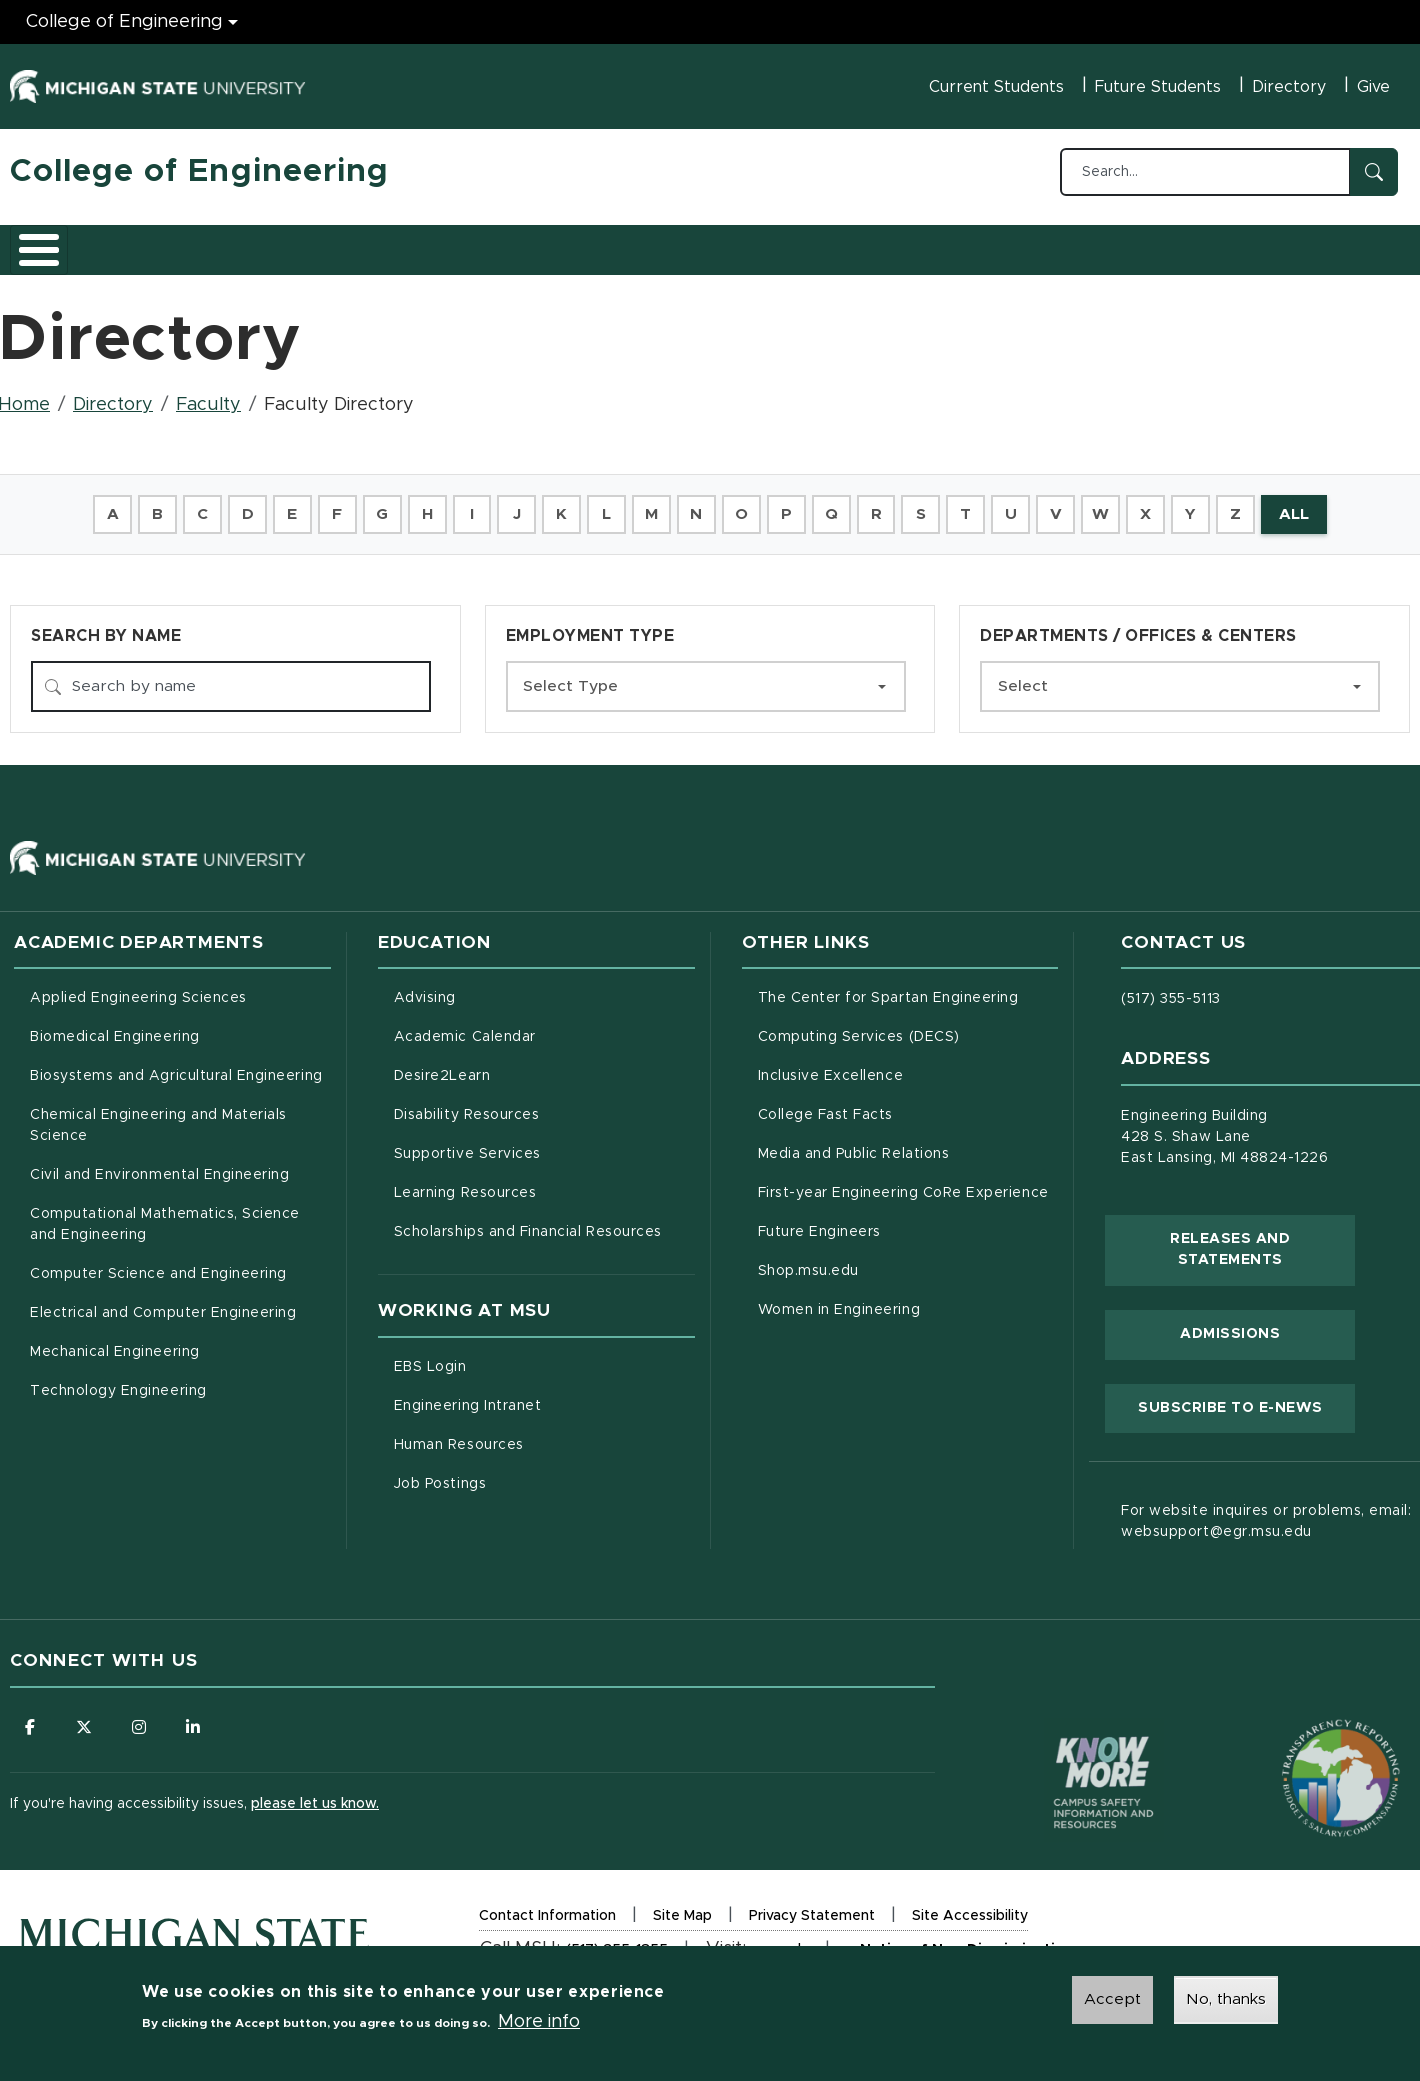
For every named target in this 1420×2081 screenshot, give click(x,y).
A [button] (98, 504)
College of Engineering (199, 172)
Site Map (682, 1908)
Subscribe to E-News (1246, 1397)
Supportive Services (544, 1144)
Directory (1289, 87)
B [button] (144, 504)
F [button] (328, 504)
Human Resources (542, 1434)
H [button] (420, 504)
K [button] (558, 504)
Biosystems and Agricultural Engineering (180, 1066)
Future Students (1158, 87)
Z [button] (1248, 504)
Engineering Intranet (544, 1395)
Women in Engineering (839, 1302)
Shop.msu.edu (892, 1261)
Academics (160, 243)
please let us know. (315, 1796)
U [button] (1018, 504)
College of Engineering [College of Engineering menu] (124, 22)
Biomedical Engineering (115, 1029)
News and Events (736, 243)
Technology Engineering (118, 1383)
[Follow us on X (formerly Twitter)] (85, 1719)
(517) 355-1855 (617, 1942)
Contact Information (547, 1908)
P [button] (788, 504)
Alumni (604, 243)
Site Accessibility (970, 1910)
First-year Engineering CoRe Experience (903, 1185)
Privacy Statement (812, 1910)
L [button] (604, 504)
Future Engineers (819, 1224)
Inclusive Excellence (831, 1068)
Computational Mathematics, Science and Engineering (172, 1216)
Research (402, 243)
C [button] (190, 504)
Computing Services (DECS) (908, 1027)
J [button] (512, 504)
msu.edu (780, 1944)
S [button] (926, 504)
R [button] (880, 504)
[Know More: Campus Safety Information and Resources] (1066, 1732)
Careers (509, 243)
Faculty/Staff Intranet (920, 249)
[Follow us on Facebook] (30, 1719)
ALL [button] (1308, 504)
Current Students (996, 87)
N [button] (696, 504)
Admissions (284, 243)
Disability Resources (544, 1105)
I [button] (466, 504)
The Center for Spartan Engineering (908, 988)
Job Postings (523, 1473)
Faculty (208, 394)
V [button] (1064, 504)
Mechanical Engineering (115, 1344)
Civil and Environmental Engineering (159, 1167)
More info (539, 2022)
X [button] (1156, 504)
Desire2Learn (525, 1066)
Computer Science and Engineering (158, 1266)
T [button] (972, 504)
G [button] (374, 504)
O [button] (742, 504)
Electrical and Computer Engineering (163, 1305)
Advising (425, 990)
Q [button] (834, 504)
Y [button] (1202, 504)
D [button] (236, 504)
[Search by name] (231, 678)
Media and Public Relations (854, 1146)
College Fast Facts (908, 1105)
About (54, 243)
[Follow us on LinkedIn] (195, 1719)
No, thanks (1226, 2000)
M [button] (650, 504)
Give (1373, 87)
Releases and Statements (1262, 1241)
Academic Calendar (544, 1027)
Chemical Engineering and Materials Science (158, 1117)
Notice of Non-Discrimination (966, 1945)
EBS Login (514, 1356)
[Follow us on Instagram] (140, 1719)
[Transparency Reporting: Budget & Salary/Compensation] (1303, 1732)
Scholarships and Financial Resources (528, 1224)
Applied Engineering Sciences (138, 990)
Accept (1112, 2000)
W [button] (1110, 504)
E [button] (282, 504)
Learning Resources (544, 1183)
